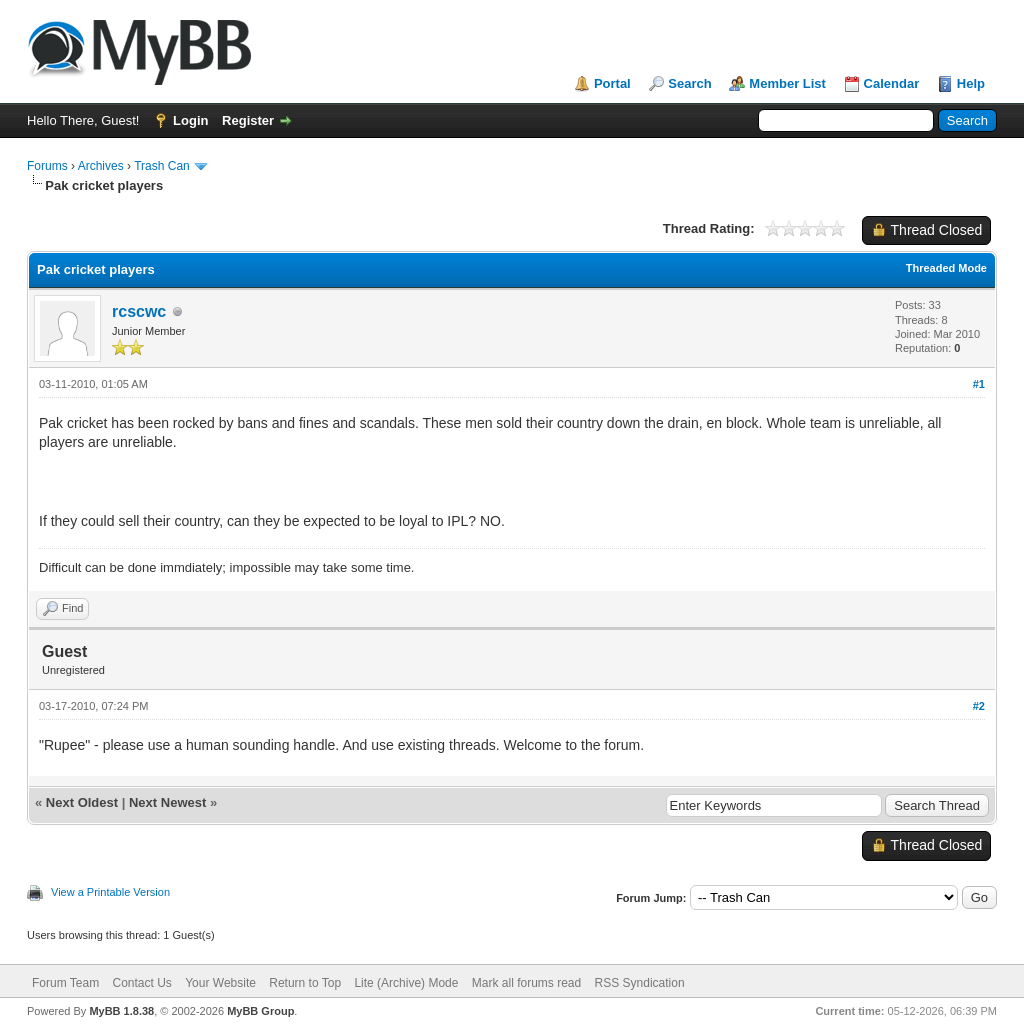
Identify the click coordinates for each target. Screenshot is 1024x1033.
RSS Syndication (640, 983)
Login (190, 120)
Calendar (892, 83)
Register (248, 120)
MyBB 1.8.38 (121, 1011)
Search (689, 83)
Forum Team (65, 983)
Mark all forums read (526, 983)
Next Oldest (82, 802)
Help (971, 83)
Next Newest (167, 802)
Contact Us (141, 983)
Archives (101, 166)
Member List (787, 83)
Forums (47, 166)
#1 (979, 384)
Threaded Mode (946, 268)
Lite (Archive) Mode (406, 983)
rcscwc (139, 311)
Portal (612, 83)
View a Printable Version (110, 892)
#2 (979, 706)
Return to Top (305, 983)
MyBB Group (260, 1011)
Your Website (220, 983)
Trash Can (162, 166)
